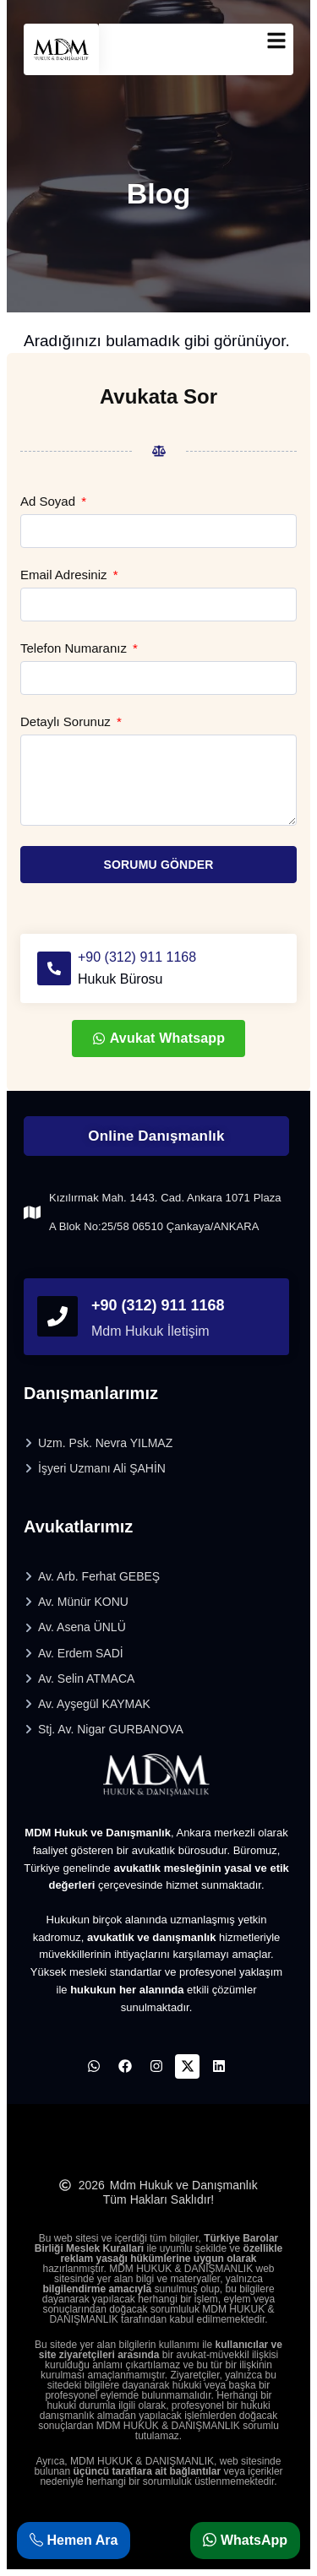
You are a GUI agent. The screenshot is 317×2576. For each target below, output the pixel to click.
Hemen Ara (74, 2540)
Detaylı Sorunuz (67, 722)
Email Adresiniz (65, 575)
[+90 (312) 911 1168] (54, 968)
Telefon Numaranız (75, 648)
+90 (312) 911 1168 (137, 957)
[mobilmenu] (276, 40)
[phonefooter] (57, 1316)
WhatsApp (245, 2540)
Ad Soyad (49, 501)
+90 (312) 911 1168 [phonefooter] (158, 1305)
